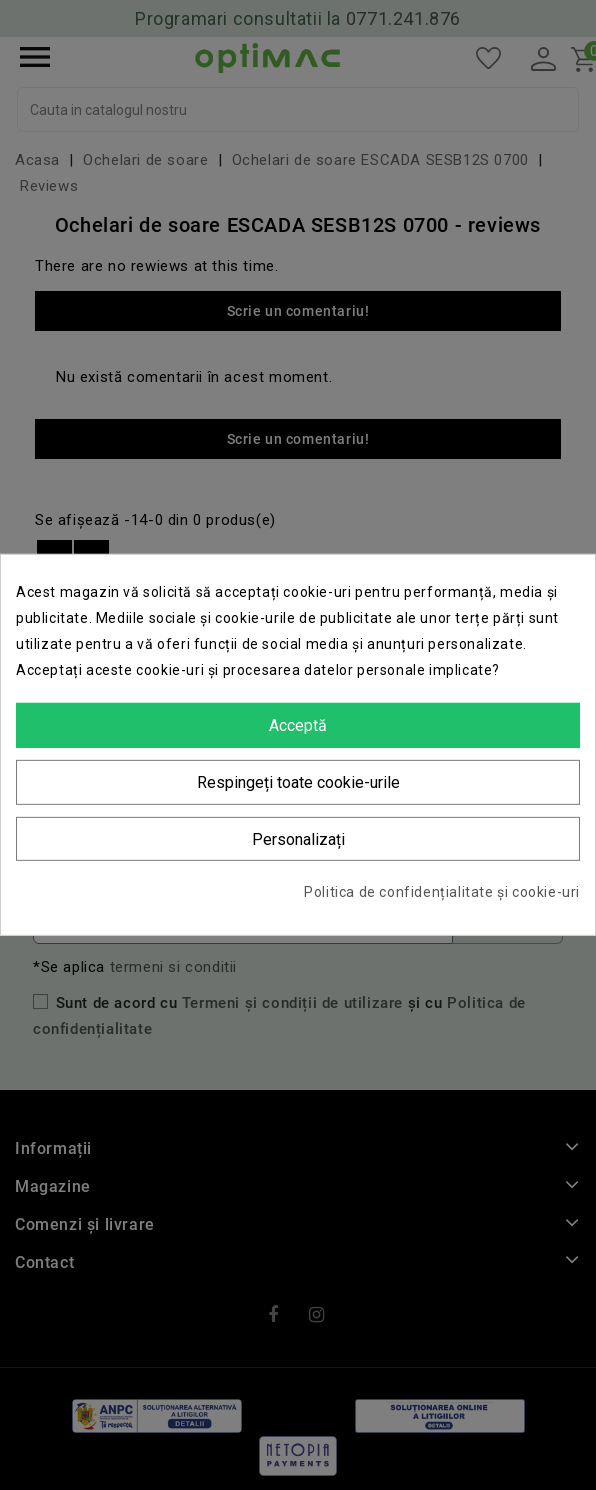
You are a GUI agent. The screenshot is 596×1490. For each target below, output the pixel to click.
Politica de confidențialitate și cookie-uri (442, 892)
